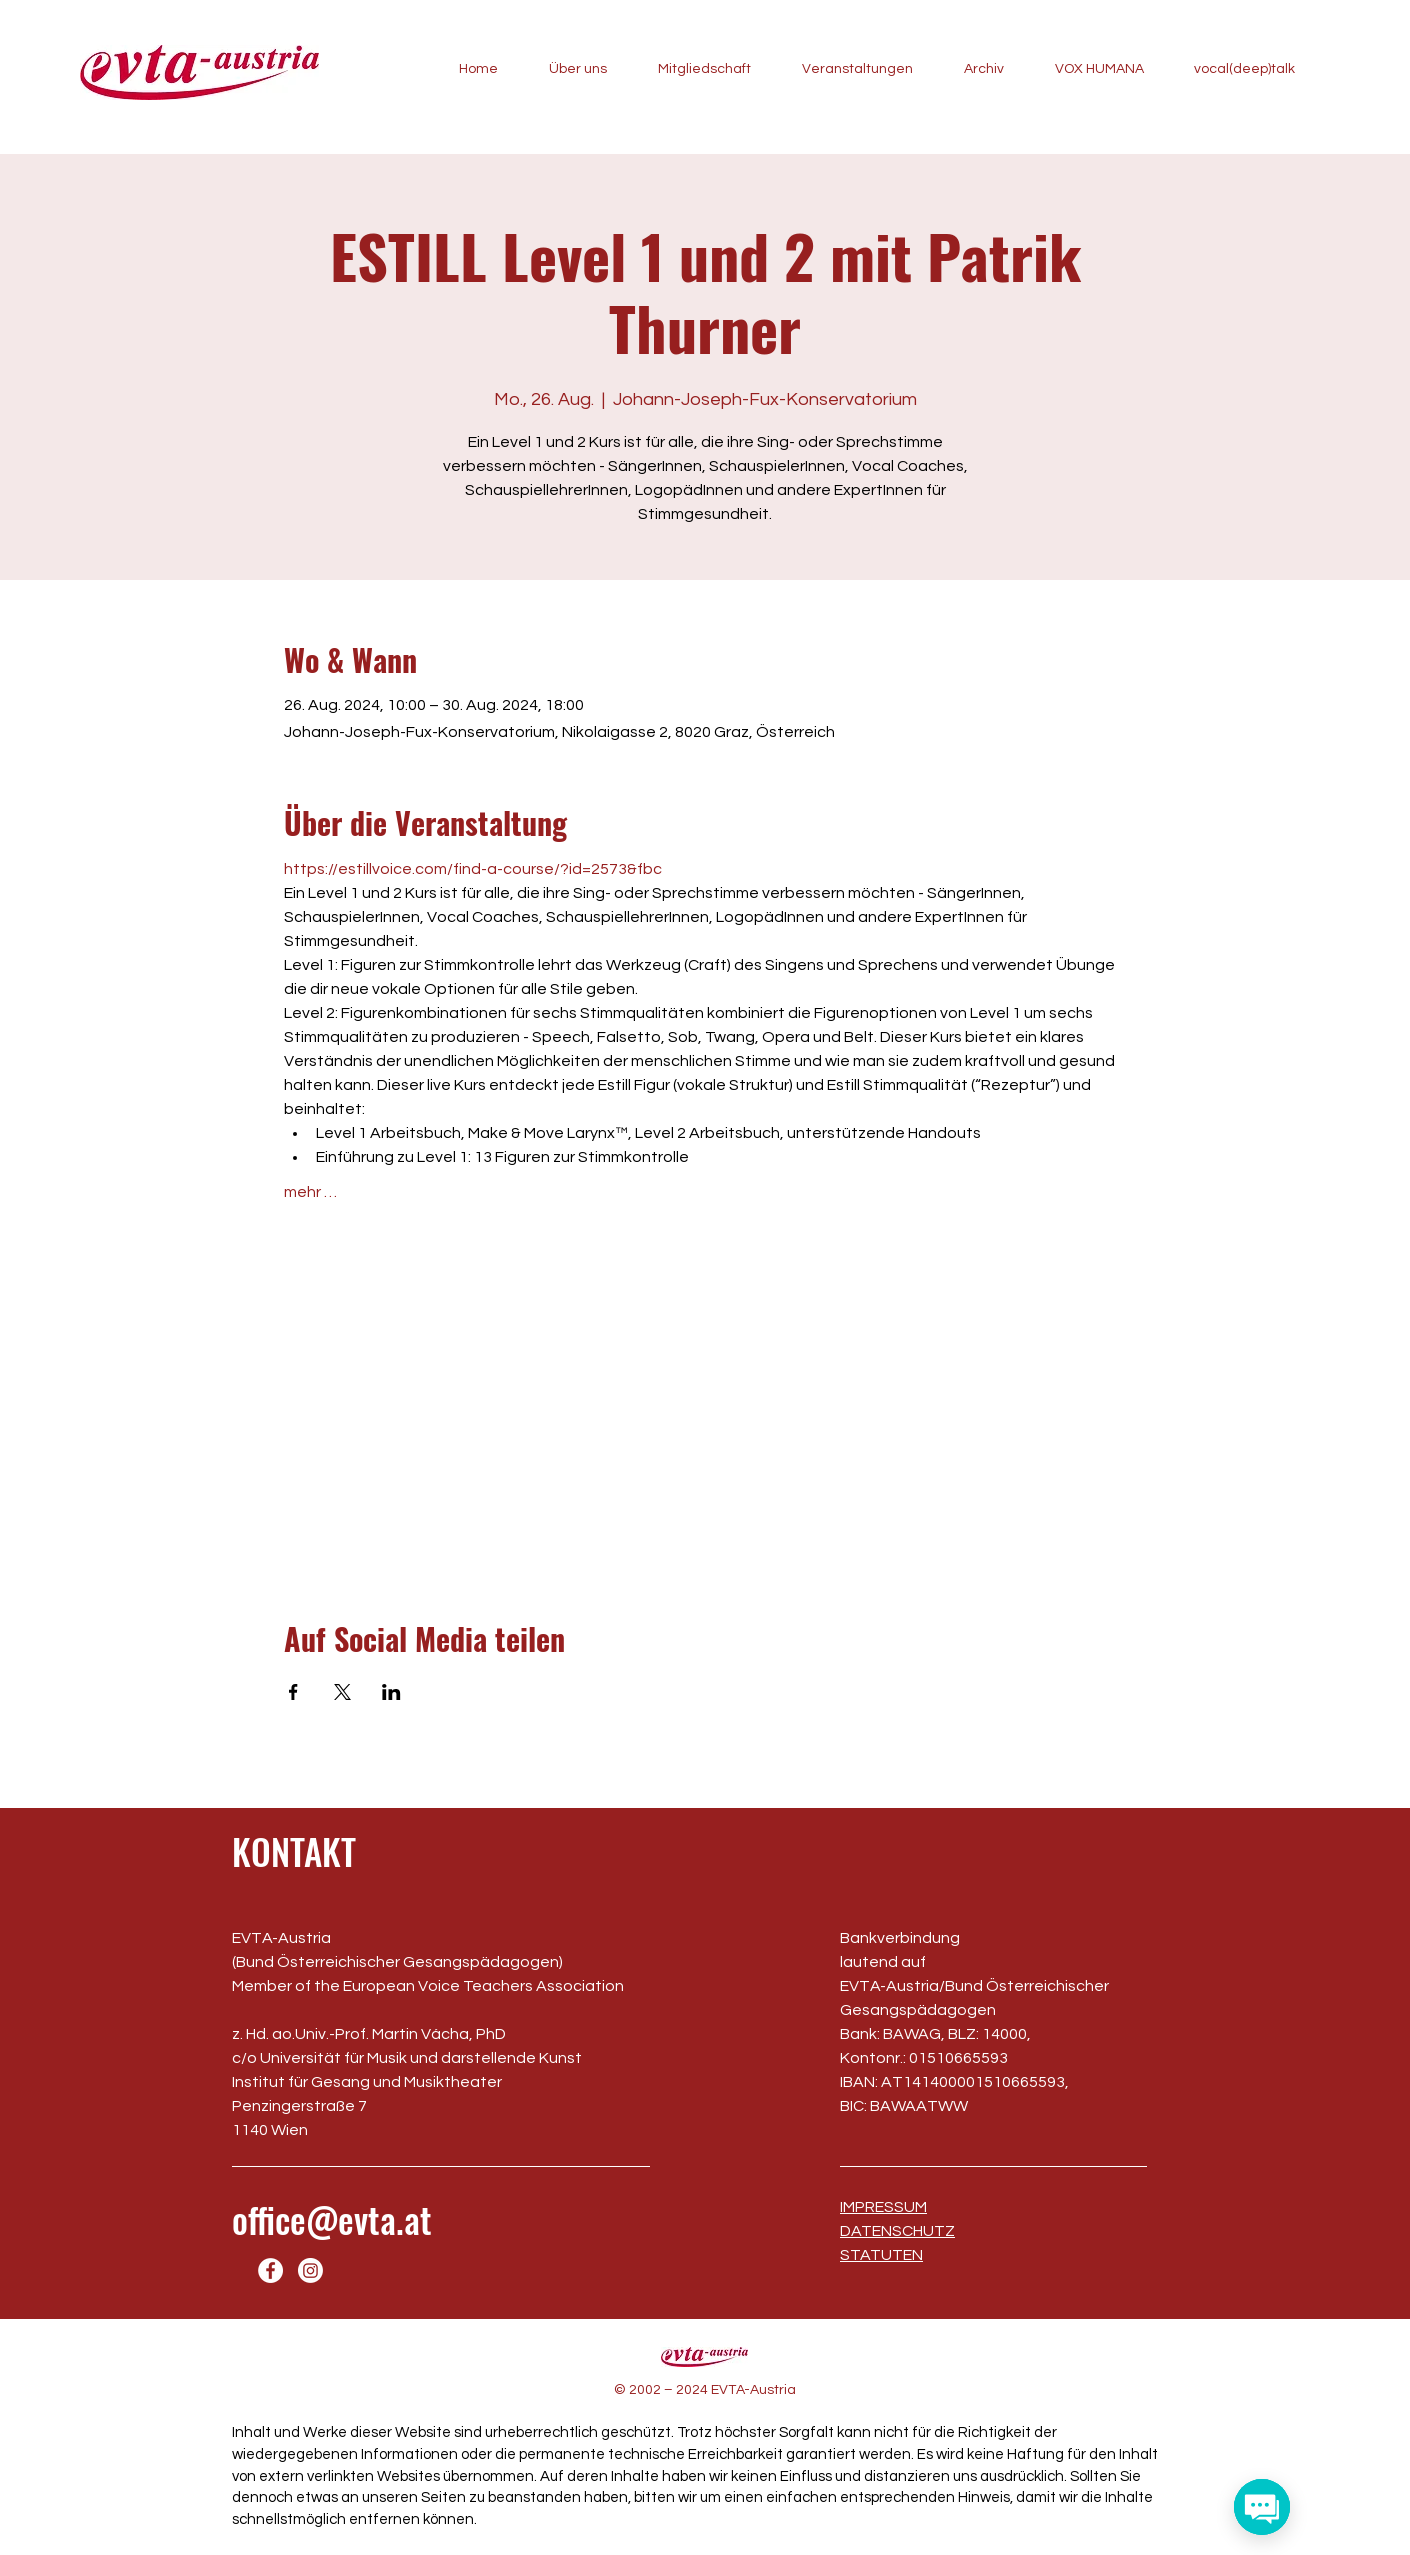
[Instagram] (310, 2270)
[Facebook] (270, 2270)
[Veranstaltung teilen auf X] (342, 1692)
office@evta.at (332, 2219)
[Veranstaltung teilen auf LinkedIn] (391, 1692)
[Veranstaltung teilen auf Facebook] (293, 1692)
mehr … (310, 1192)
